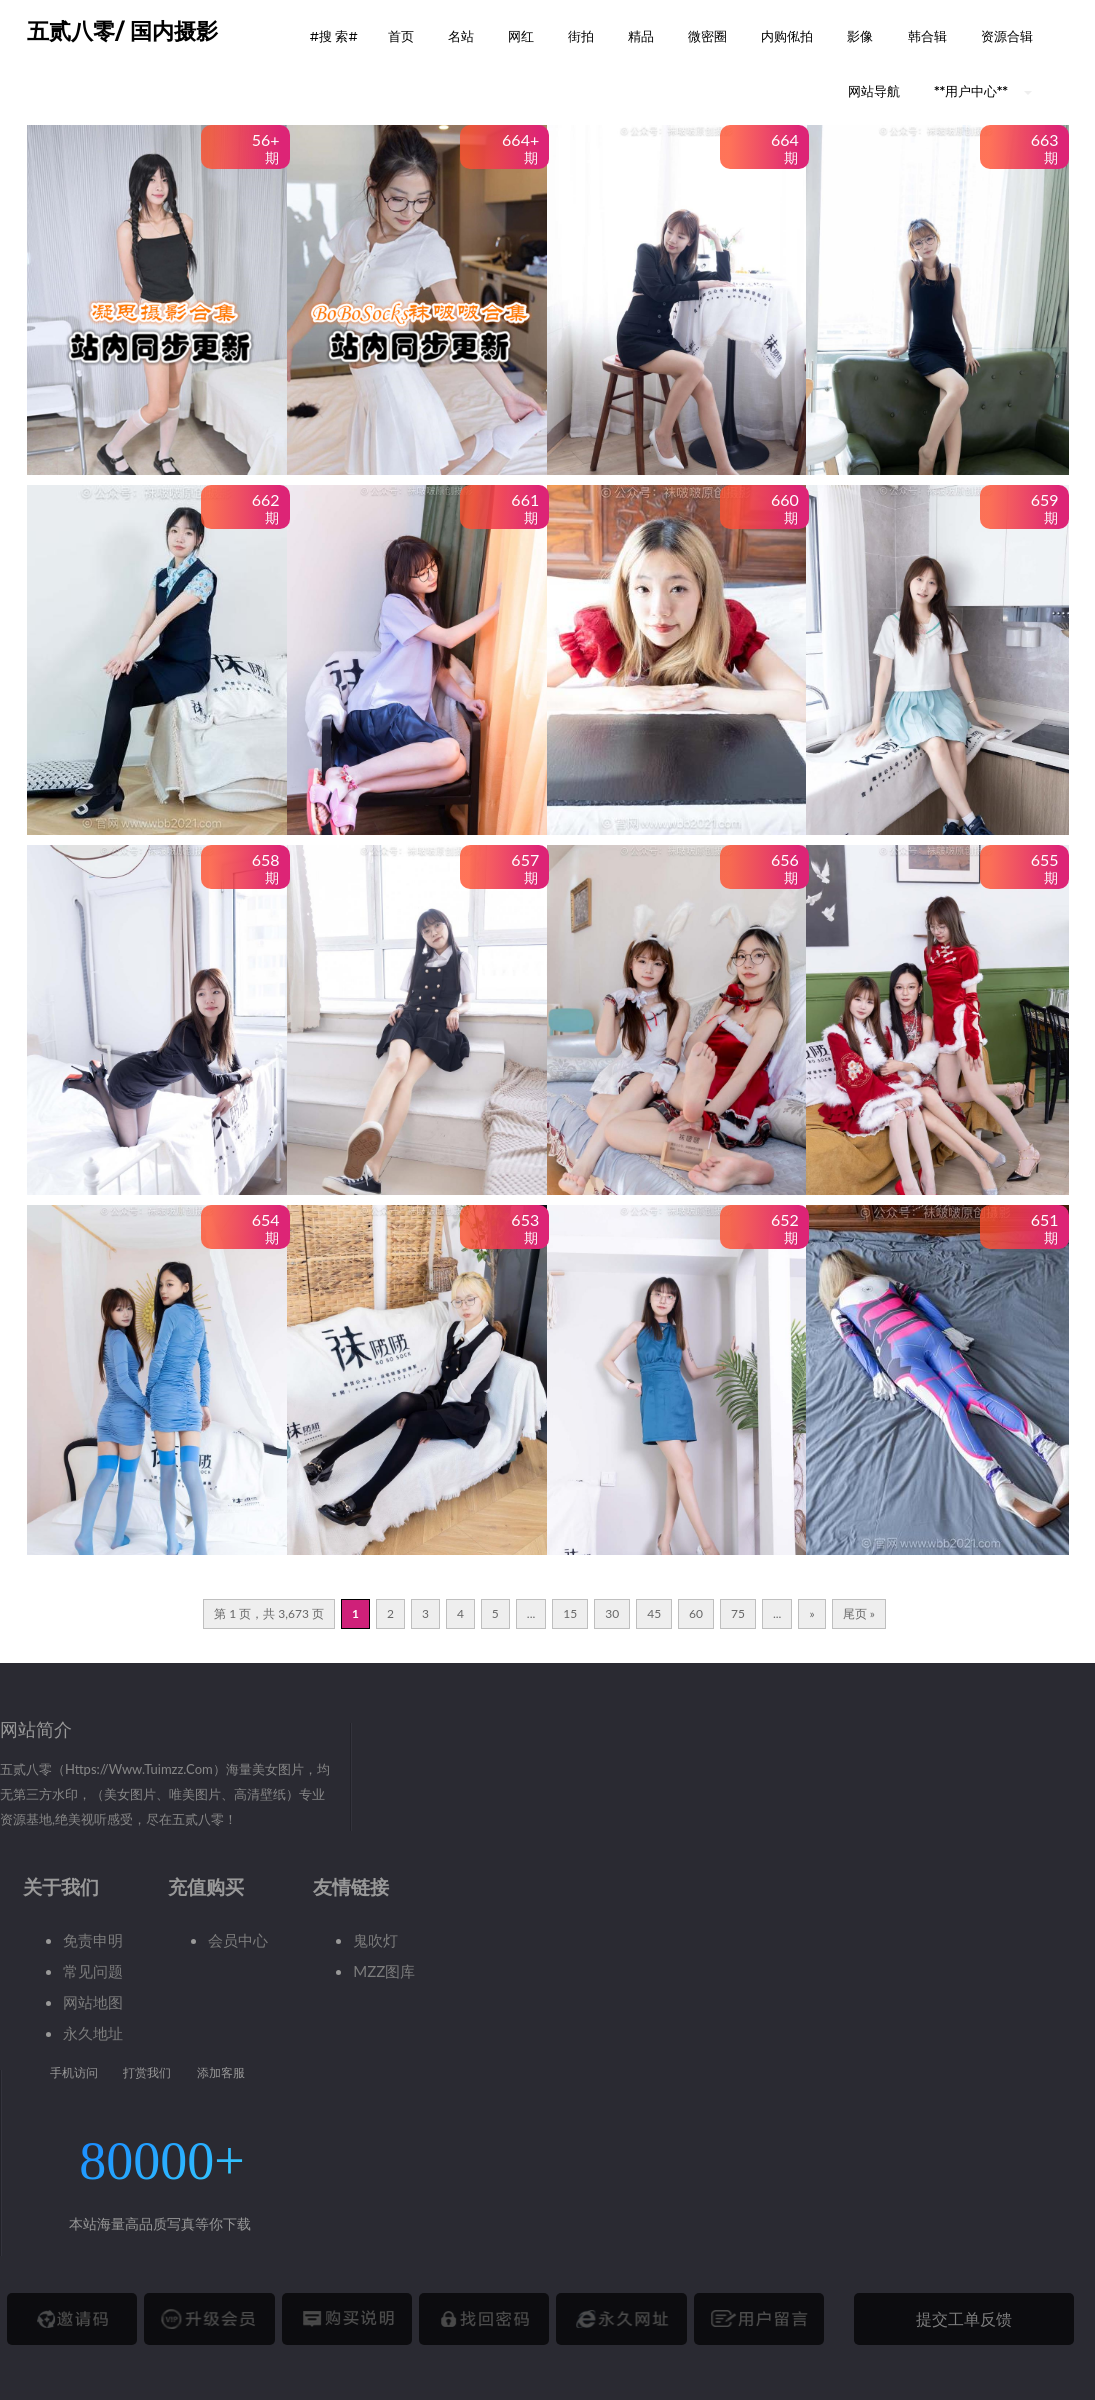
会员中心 (238, 1940)
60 (696, 1613)
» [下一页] (811, 1613)
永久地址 (93, 2033)
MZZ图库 (384, 1971)
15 (570, 1613)
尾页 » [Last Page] (859, 1613)
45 (654, 1613)
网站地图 (93, 2002)
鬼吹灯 (375, 1940)
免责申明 (93, 1940)
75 (738, 1613)
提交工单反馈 (964, 2318)
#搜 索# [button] (334, 36)
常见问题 (93, 1971)
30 (612, 1613)
